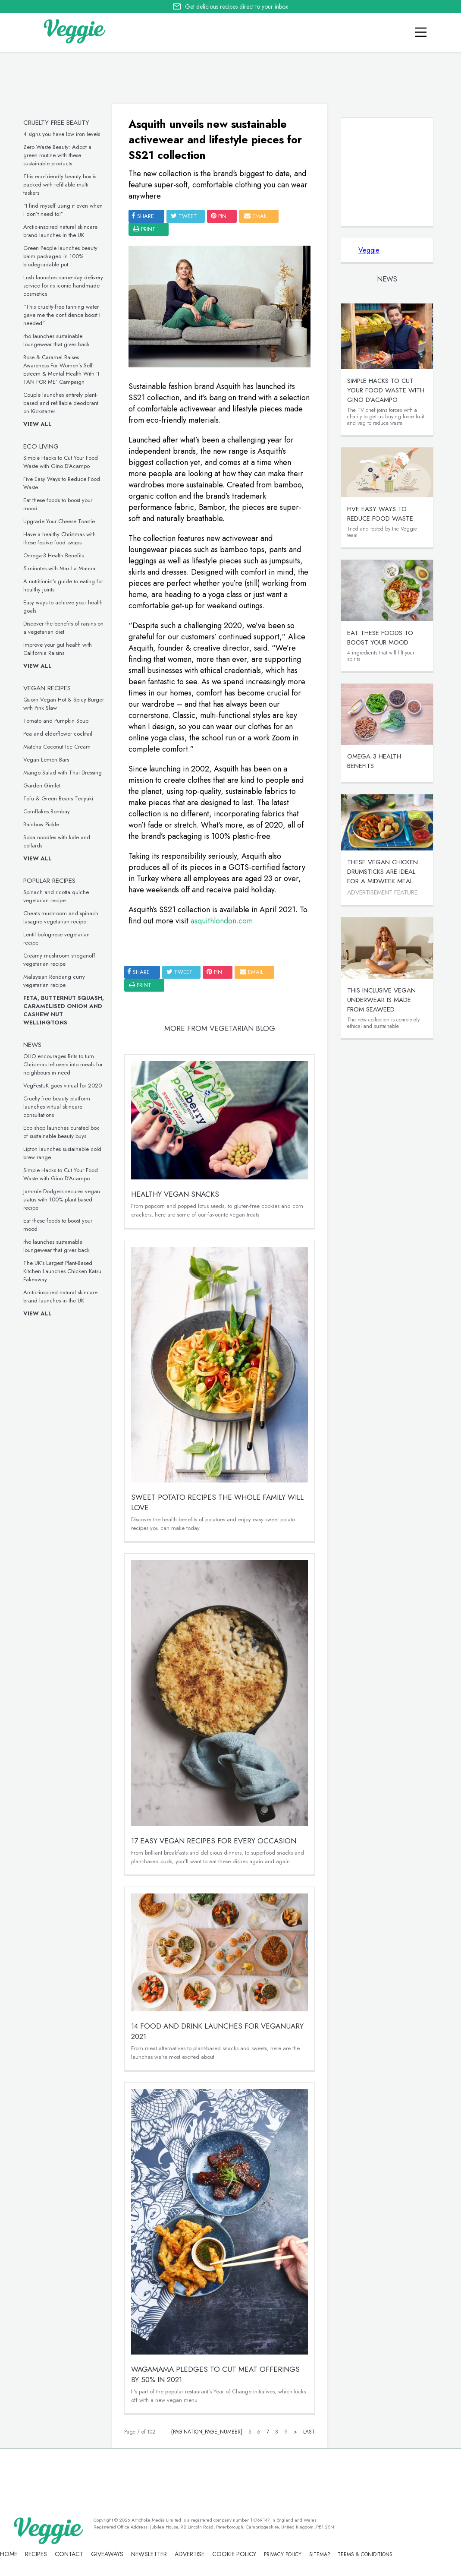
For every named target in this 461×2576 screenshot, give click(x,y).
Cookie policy (234, 2554)
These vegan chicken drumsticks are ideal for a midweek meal (382, 871)
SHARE (143, 216)
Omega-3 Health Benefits (53, 555)
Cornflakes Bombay (46, 811)
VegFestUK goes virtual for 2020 (62, 1085)
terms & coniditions (365, 2554)
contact (69, 2554)
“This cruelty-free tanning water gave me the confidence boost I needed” (61, 315)
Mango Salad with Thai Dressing (62, 772)
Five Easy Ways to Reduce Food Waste (380, 513)
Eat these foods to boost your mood (380, 637)
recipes (36, 2554)
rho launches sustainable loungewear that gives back (56, 340)
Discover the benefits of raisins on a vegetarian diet (63, 628)
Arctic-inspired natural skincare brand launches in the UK (60, 231)
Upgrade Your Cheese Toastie (59, 521)
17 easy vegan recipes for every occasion (213, 1841)
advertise (189, 2554)
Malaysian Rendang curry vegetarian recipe (54, 981)
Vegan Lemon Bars (46, 759)
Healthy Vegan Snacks (175, 1194)
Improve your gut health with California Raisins (57, 649)
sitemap (319, 2554)
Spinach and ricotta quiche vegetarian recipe (56, 896)
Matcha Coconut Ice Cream (57, 747)
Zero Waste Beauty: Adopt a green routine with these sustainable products (57, 155)
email (256, 216)
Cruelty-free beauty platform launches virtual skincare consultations (56, 1106)
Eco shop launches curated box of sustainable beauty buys (61, 1132)
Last (309, 2432)
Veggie (368, 250)
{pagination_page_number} (206, 2432)
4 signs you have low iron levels (61, 134)
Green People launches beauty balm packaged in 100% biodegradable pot (60, 256)
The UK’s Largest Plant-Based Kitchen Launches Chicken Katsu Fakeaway (62, 1271)
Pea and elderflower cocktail (57, 734)
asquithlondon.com (222, 920)
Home (8, 2554)
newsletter (149, 2554)
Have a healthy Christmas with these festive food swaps (59, 538)
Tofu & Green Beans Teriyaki (58, 798)
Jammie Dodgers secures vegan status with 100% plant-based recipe (61, 1199)
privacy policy (282, 2554)
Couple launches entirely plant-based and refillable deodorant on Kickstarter (60, 403)
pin (218, 216)
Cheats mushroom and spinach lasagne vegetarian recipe (60, 917)
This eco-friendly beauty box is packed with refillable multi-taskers (59, 184)
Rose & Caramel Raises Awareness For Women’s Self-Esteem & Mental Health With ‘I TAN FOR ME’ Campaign (61, 369)
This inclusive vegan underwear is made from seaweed (381, 1000)
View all (37, 424)
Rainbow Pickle (41, 824)
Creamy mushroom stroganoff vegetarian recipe (59, 959)
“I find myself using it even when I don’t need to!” (63, 210)
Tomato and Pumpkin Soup (55, 721)
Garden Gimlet (41, 785)
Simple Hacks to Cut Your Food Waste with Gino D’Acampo (60, 462)
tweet (184, 216)
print (144, 229)
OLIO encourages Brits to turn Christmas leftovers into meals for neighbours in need (63, 1064)
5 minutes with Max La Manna (59, 568)
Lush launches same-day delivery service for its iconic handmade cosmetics (63, 285)
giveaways (107, 2554)
